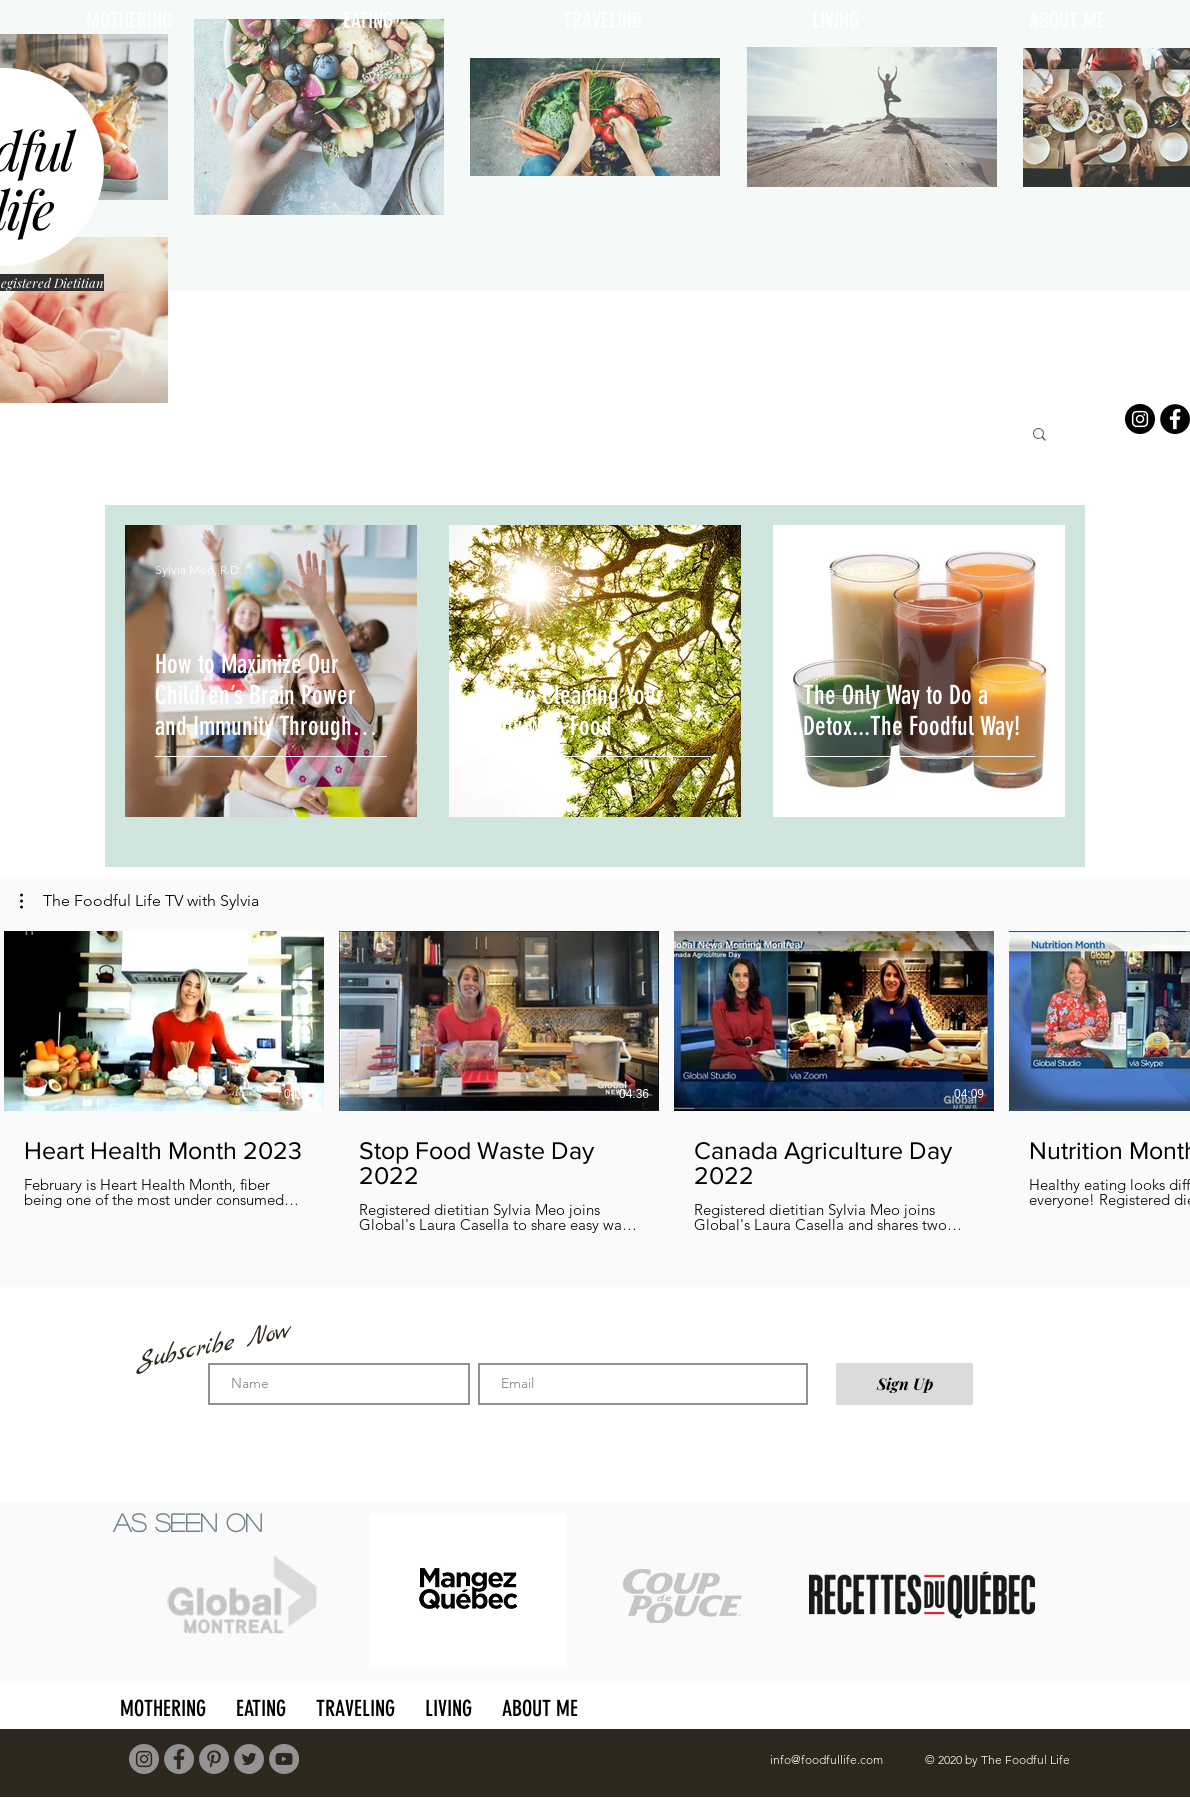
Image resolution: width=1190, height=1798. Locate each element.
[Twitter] (249, 1759)
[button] (1039, 435)
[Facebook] (1175, 419)
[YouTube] (284, 1759)
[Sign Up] (904, 1384)
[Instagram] (1140, 419)
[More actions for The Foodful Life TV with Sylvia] (139, 901)
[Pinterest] (214, 1759)
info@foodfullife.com (826, 1759)
